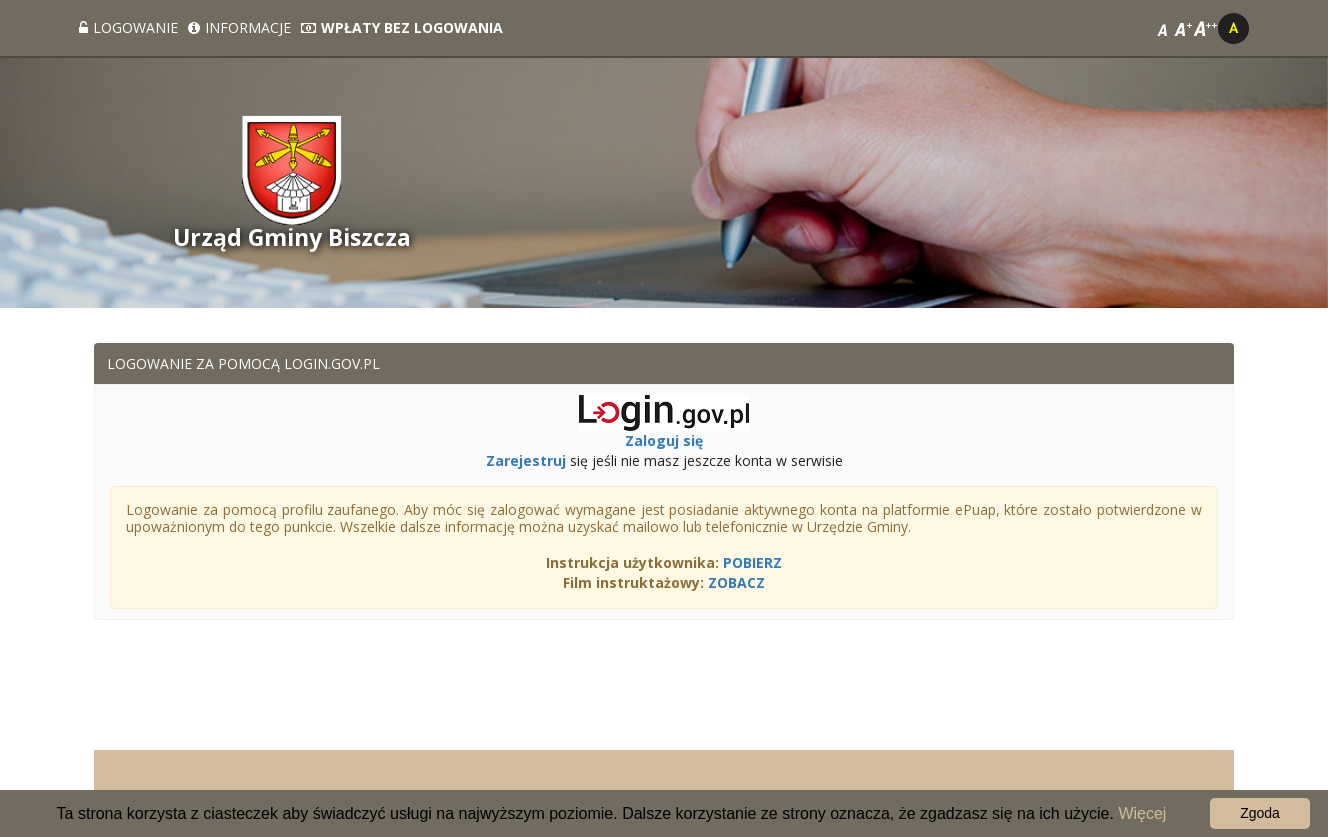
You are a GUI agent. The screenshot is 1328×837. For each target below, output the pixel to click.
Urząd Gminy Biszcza (292, 237)
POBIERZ (752, 562)
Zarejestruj (526, 460)
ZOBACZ (736, 582)
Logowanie (128, 27)
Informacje (239, 27)
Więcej (1142, 813)
